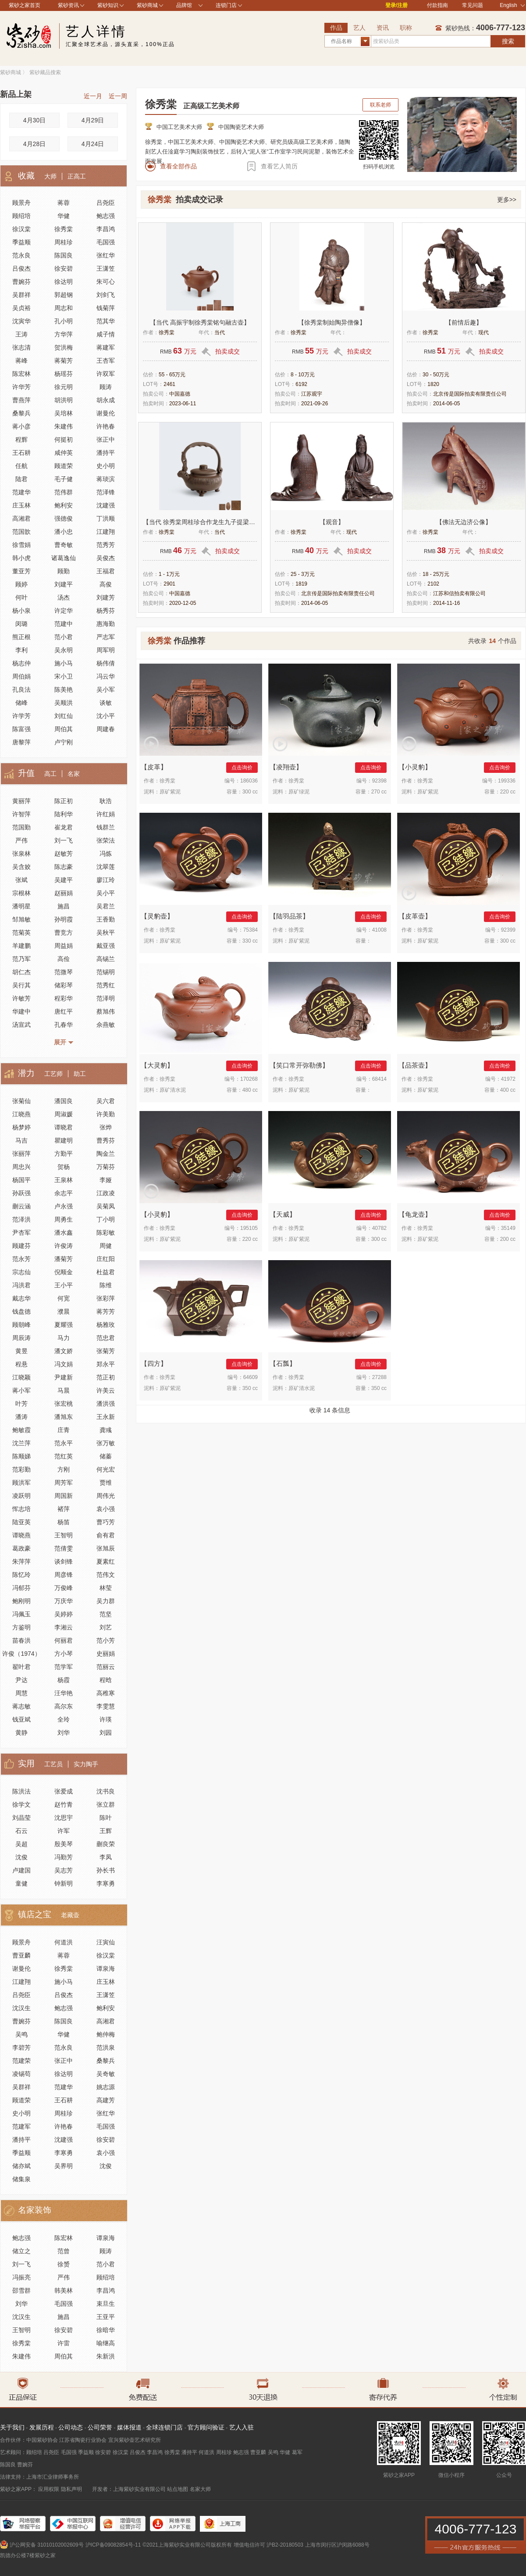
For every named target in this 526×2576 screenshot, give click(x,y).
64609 (250, 1377)
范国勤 (21, 827)
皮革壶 (415, 916)
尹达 (21, 1679)
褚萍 (63, 1508)
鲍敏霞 (21, 1429)
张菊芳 (105, 1350)
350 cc (250, 1388)
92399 (508, 930)
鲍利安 (63, 505)
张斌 (21, 879)
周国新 (63, 1495)
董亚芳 (21, 571)
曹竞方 (63, 932)
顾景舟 (21, 202)
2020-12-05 (182, 603)
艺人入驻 (241, 2427)
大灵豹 (157, 1065)
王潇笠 (105, 268)
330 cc (250, 941)
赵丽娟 (63, 893)
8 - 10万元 (303, 375)
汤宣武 (21, 1024)
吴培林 (63, 413)
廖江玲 (105, 879)
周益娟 (63, 945)
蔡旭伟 (105, 1011)
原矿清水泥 (173, 1090)
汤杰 (63, 597)
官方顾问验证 (206, 2427)
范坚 (106, 1614)
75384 (250, 930)
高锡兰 (105, 958)
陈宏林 (21, 373)
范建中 (63, 623)
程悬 (21, 1364)
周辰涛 (21, 1337)
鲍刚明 (21, 1600)
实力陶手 (86, 1764)
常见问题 (472, 5)
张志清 (21, 347)
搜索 (508, 41)
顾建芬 (21, 1245)
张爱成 (63, 1791)
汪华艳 (63, 1693)
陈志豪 (63, 866)
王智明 (63, 1535)
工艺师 (53, 1073)
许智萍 (21, 814)
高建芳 (105, 2100)
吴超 (21, 1843)
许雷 (63, 2343)
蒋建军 (105, 347)
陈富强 (21, 728)
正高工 (77, 176)
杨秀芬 (105, 610)
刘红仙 (63, 715)
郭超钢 (63, 294)
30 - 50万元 (436, 375)
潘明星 (21, 906)
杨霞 (63, 1679)
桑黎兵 (21, 413)
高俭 (63, 958)
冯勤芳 (63, 1857)
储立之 (21, 2250)
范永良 (21, 255)
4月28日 (34, 143)
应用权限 (48, 2489)
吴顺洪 (63, 702)
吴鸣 (21, 2034)
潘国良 (63, 1100)
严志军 (105, 636)
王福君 (105, 571)
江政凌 (105, 1193)
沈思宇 (63, 1817)
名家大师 (200, 2489)
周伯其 (63, 728)
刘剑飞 (105, 294)
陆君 (21, 478)
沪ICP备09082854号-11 (113, 2545)
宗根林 (21, 893)
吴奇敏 (105, 2073)
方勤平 (63, 1153)
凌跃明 (21, 1495)
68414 (379, 1079)
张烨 (106, 1127)
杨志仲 (21, 663)
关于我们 (12, 2427)
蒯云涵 (21, 1206)
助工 (80, 1073)
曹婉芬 (21, 281)
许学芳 (21, 715)
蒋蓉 (63, 202)
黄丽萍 (21, 800)
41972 (508, 1079)
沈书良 (105, 1791)
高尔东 (63, 1706)
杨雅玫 (105, 1324)
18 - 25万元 (436, 574)
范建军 (21, 2126)
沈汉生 (21, 2007)
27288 (379, 1377)
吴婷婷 (63, 1614)
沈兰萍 (21, 1443)
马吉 (21, 1140)
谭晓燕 (21, 1535)
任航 (21, 465)
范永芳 (21, 1258)
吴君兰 (105, 906)
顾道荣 (63, 465)
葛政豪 (21, 1548)
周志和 (63, 307)
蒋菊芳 (63, 360)
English (512, 5)
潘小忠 (63, 531)
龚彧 (106, 1429)
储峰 (21, 702)
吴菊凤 (105, 1206)
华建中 (21, 1011)
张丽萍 (21, 1153)
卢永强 (63, 1206)
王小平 (63, 1285)
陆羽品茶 (289, 916)
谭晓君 (63, 1127)
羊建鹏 (21, 945)
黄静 (21, 1732)
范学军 (63, 1666)
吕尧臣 (105, 202)
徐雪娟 (21, 544)
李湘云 (63, 1627)
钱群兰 (105, 827)
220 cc (507, 792)
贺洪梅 (63, 347)
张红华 (105, 255)
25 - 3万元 (303, 574)
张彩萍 (105, 1298)
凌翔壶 (286, 767)
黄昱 (21, 1350)
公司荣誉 (100, 2427)
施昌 (63, 906)
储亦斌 (21, 2165)
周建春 (105, 728)
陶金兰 (105, 1153)
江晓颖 (21, 1377)
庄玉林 (21, 505)
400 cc (507, 1090)
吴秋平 (105, 932)
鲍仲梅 (105, 2034)
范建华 (21, 492)
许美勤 (105, 1114)
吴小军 (105, 689)
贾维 (106, 1482)
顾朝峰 (21, 1324)
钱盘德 (21, 1311)
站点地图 (177, 2489)
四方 (153, 1363)
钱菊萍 (105, 307)
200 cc (507, 1239)
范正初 (105, 1377)
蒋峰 (21, 360)
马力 (63, 1337)
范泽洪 (21, 1219)
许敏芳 (21, 998)
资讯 (383, 27)
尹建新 (63, 1377)
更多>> (506, 199)
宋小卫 (63, 676)
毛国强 (105, 242)
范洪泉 (105, 2047)
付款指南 (437, 5)
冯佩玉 (21, 1614)
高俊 (106, 584)
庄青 (63, 1429)
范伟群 (63, 492)
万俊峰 (63, 1587)
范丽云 (105, 1666)
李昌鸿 (105, 228)
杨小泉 (21, 610)
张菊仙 (21, 1100)
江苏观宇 (311, 394)
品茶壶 (415, 1065)
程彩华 (63, 998)
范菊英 (21, 932)
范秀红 (105, 985)
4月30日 (34, 120)
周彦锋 (63, 1574)
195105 (249, 1228)
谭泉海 (105, 1968)
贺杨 (63, 1166)
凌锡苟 (21, 2073)
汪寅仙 (105, 1942)
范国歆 (21, 531)
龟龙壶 (415, 1214)
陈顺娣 (21, 1456)
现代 (483, 332)
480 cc (250, 1090)
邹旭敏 (21, 919)
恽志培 (21, 1508)
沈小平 (105, 715)
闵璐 (21, 623)
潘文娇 (63, 1350)
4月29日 (93, 120)
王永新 (105, 1416)
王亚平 (105, 2316)
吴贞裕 (21, 307)
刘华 (63, 1732)
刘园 (106, 1732)
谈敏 (106, 702)
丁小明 (105, 1219)
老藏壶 (70, 1915)
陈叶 (106, 1817)
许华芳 (21, 386)
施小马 (63, 663)
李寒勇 (105, 1883)
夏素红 (105, 1561)
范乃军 (21, 958)
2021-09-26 (314, 403)
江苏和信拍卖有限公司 (459, 593)
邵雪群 (21, 2290)
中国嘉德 (179, 394)
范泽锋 (105, 492)
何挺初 (63, 439)
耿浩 (106, 800)
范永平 (63, 1443)
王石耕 (21, 452)
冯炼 (106, 853)
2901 (169, 584)
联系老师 (380, 105)
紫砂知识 (107, 5)
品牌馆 (184, 5)
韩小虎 (21, 557)
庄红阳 (105, 1258)
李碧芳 (21, 2047)
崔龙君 (63, 827)
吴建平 (63, 879)
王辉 (106, 1830)
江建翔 (105, 531)
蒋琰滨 (105, 478)
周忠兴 (21, 1166)
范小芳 (105, 1640)
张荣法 (105, 840)
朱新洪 (105, 2356)
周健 (106, 1245)
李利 (21, 650)
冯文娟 (63, 1364)
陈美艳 (63, 689)
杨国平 (21, 1179)
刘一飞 (63, 840)
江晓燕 (21, 1114)
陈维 (106, 1285)
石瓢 (282, 1363)
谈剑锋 (63, 1561)
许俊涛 (63, 1245)
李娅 (106, 1179)
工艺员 (53, 1764)
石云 (21, 1830)
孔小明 (63, 321)
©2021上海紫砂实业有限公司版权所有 (187, 2545)
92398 (379, 781)
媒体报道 (129, 2427)
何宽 (63, 1298)
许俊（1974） (21, 1653)
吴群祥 (21, 294)
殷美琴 (63, 1843)
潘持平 (105, 452)
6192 (301, 384)
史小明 (105, 465)
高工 (50, 773)
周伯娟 (21, 676)
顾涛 (106, 386)
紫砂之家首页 (24, 5)
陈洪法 (21, 1791)
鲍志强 (105, 215)
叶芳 (21, 1403)
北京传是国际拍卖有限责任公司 (470, 394)
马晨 (63, 1390)
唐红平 (63, 1011)
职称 (406, 27)
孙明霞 (63, 919)
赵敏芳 (63, 853)
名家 (74, 773)
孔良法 (21, 689)
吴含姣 (21, 866)
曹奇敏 (63, 544)
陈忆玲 (21, 1574)
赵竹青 (63, 1804)
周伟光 (105, 1495)
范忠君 (105, 1337)
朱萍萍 (21, 1561)
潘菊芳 (63, 1258)
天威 (282, 1214)
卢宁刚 (63, 742)
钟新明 (63, 1883)
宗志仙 (21, 1271)
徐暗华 (105, 2329)
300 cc (250, 792)
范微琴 (63, 971)
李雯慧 (105, 1706)
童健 (21, 1883)
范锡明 (105, 971)
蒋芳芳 (105, 1311)
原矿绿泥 (298, 792)
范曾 (63, 2250)
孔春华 (63, 1024)
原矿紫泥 (170, 792)
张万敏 (105, 1443)
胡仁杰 (21, 971)
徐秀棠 (63, 228)
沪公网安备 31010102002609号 (47, 2545)
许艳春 (105, 426)
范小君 (63, 636)
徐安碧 (63, 268)
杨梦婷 (21, 1127)
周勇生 (63, 1219)
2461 (169, 384)
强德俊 (63, 518)
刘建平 (63, 584)
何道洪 (63, 1942)
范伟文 (105, 1574)
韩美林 (63, 2290)
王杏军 (105, 360)
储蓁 (106, 1456)
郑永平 (105, 1364)
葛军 (297, 2452)
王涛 (21, 334)
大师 (50, 176)
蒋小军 (21, 1390)
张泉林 (21, 853)
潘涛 (21, 1416)
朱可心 (105, 281)
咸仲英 (63, 452)
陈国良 (63, 255)
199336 (506, 781)
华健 (63, 215)
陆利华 (63, 814)
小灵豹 (415, 767)
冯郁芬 (21, 1587)
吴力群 (105, 1600)
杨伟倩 (105, 663)
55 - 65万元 (172, 375)
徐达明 (63, 281)
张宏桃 (63, 1403)
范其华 (105, 321)
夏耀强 (63, 1324)
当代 (219, 332)
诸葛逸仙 (63, 557)
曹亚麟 (21, 1955)
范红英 (63, 1456)
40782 (379, 1228)
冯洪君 (21, 1285)
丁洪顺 (105, 518)
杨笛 (63, 1522)
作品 (336, 27)
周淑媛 (63, 1114)
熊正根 (21, 636)
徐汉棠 (21, 228)
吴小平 (105, 893)
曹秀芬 (105, 1140)
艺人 (359, 27)
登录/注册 (396, 5)
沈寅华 (21, 321)
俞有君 (105, 1535)
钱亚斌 (21, 1719)
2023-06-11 (182, 403)
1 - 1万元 (169, 574)
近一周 (118, 96)
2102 (433, 584)
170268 (249, 1079)
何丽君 (63, 1640)
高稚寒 (105, 1693)
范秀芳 (105, 544)
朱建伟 (63, 426)
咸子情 (105, 334)
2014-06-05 (446, 403)
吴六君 (105, 1100)
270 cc (379, 792)
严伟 (21, 840)
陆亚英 (21, 1522)
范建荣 (21, 2060)
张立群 (105, 1804)
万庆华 (63, 1600)
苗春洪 (21, 1640)
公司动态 (70, 2427)
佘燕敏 (105, 1024)
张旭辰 (105, 1548)
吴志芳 (63, 1870)
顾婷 (21, 584)
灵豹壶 (157, 916)
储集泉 (21, 2179)
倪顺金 (63, 1271)
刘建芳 (105, 597)
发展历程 (41, 2427)
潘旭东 (63, 1416)
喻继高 (105, 2343)
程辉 (21, 439)
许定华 (63, 610)
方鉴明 (21, 1627)
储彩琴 (63, 985)
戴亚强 (105, 945)
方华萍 (63, 334)
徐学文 (21, 1804)
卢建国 (21, 1870)
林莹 (106, 1587)
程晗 (106, 1679)
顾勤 (63, 571)
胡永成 (105, 400)
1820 (433, 384)
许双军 (105, 373)
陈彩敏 (105, 1232)
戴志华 (21, 1298)
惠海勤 (105, 623)
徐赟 (63, 2264)
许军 (63, 1830)
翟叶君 (21, 1666)
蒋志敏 (21, 1706)
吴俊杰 (105, 557)
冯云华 (105, 676)
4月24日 (93, 143)
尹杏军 (21, 1232)
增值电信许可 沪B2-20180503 (268, 2545)
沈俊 (21, 1857)
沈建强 (105, 505)
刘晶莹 (21, 1817)
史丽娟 (105, 1653)
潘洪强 (105, 1403)
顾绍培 (21, 215)
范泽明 (105, 998)
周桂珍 (63, 242)
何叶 (21, 597)
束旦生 (105, 2303)
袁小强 (105, 1508)
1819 (301, 584)
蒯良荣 (105, 1843)
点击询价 (241, 768)
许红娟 (105, 814)
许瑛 (106, 1719)
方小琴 (63, 1653)
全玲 (63, 1719)
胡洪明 (63, 400)
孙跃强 (21, 1193)
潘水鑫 (63, 1232)
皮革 (153, 767)
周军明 (105, 650)
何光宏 (105, 1469)
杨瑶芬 (63, 373)
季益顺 (21, 242)
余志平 (63, 1193)
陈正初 (63, 800)
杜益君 (105, 1271)
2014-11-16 (446, 603)
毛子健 (63, 478)
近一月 (93, 96)
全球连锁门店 (164, 2427)
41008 (379, 930)
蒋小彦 (21, 426)
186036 (249, 781)
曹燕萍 (21, 400)
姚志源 (105, 2086)
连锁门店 (226, 5)
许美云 (105, 1390)
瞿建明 (63, 1140)
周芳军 (63, 1482)
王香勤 (105, 919)
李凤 (106, 1857)
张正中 (105, 439)
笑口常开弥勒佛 (299, 1065)
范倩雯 (63, 1548)
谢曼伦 (105, 413)
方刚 (63, 1469)
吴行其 (21, 985)
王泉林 (63, 1179)
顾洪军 (21, 1482)
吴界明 (63, 2165)
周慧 (21, 1693)
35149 (508, 1228)
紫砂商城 (147, 5)
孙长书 (105, 1870)
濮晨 (63, 1311)
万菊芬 (105, 1166)
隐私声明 (71, 2489)
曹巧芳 (105, 1522)
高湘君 (21, 518)
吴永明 (63, 650)
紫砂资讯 (68, 5)
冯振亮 (21, 2277)
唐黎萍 (21, 742)
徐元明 (63, 386)
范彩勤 (21, 1469)
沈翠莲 (105, 866)
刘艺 (106, 1627)
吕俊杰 (21, 268)
